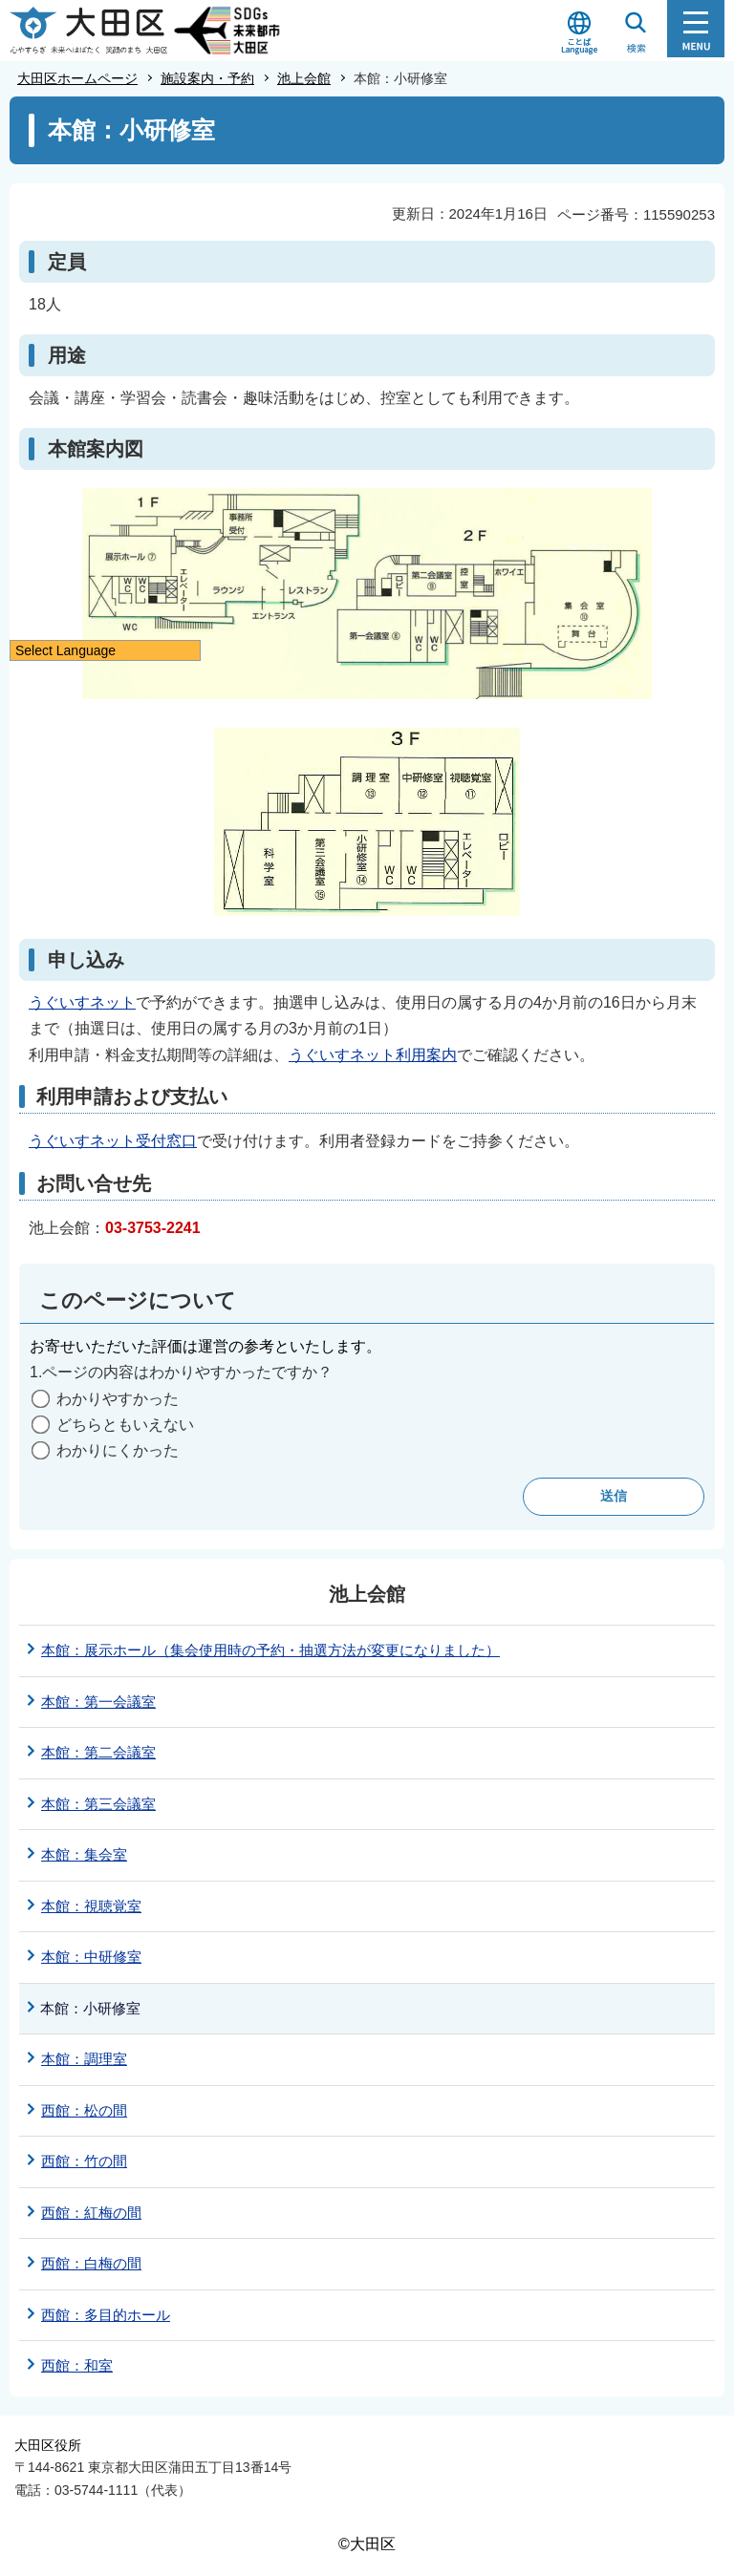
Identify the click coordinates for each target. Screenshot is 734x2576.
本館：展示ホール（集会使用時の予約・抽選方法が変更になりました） (270, 1650)
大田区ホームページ (77, 78)
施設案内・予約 (207, 78)
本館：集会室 (84, 1854)
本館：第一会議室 (98, 1701)
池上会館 (304, 78)
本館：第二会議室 (98, 1752)
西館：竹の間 (84, 2161)
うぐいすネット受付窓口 (113, 1141)
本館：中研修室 (91, 1956)
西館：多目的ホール (105, 2315)
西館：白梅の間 (91, 2263)
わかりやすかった (117, 1399)
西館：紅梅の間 (91, 2212)
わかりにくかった (117, 1450)
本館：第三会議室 (98, 1804)
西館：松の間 (84, 2110)
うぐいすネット (82, 1002)
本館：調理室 (84, 2059)
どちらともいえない (125, 1424)
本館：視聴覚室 (91, 1906)
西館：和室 (77, 2365)
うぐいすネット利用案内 (373, 1055)
